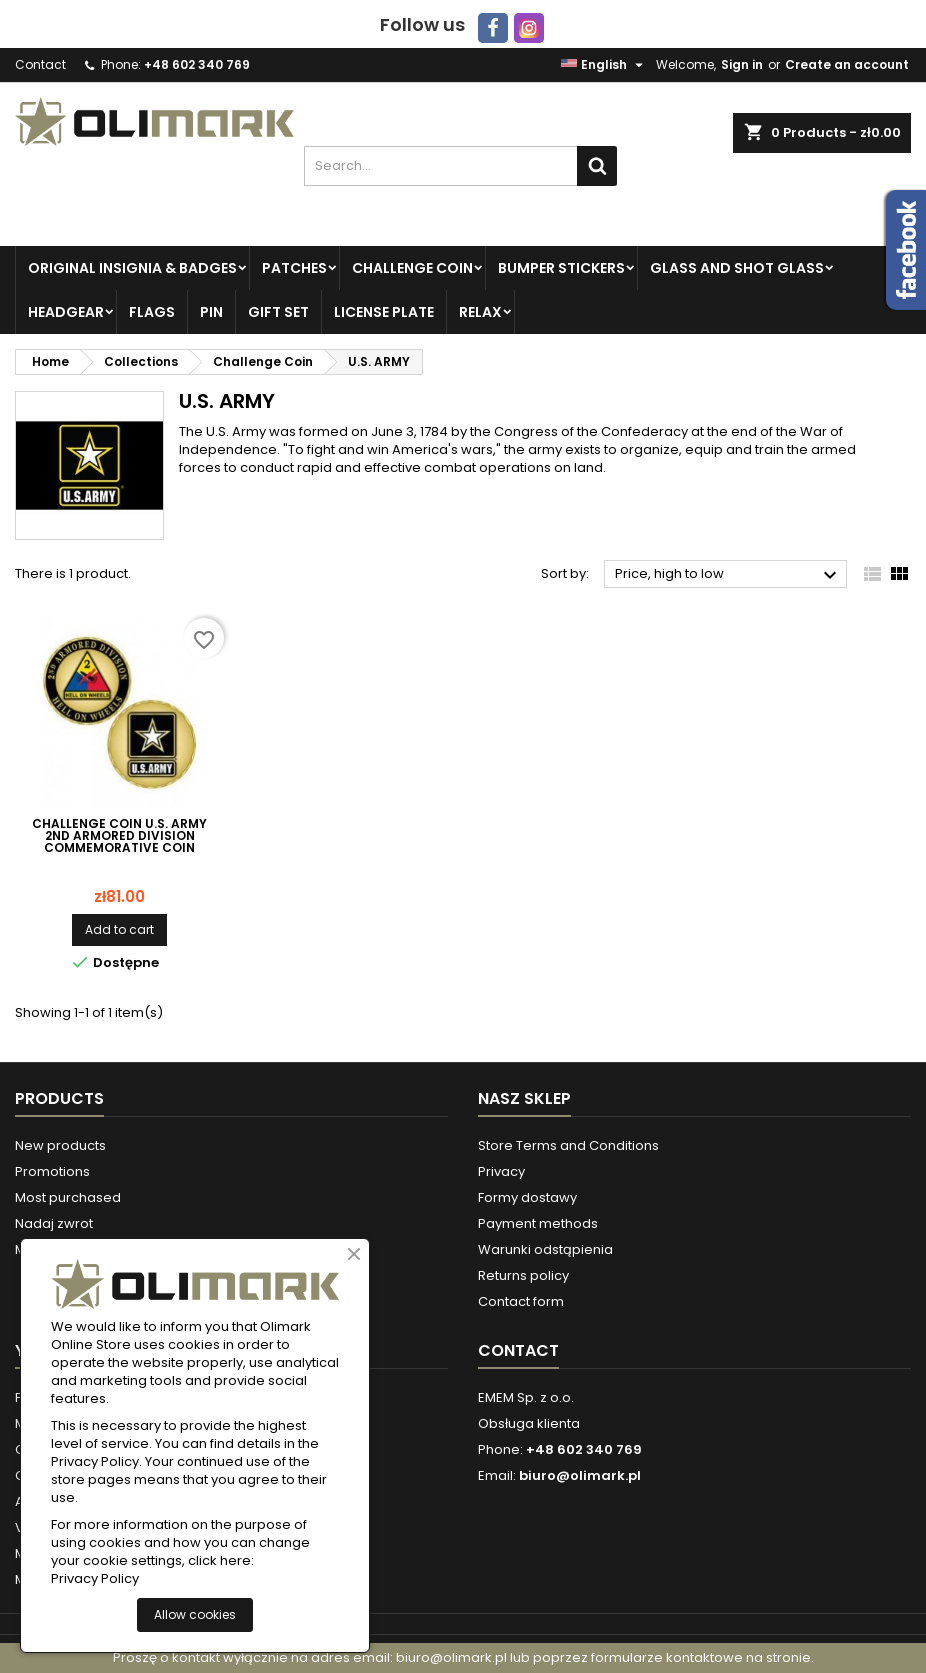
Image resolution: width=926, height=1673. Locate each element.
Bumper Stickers (561, 268)
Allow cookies (195, 1614)
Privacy (501, 1171)
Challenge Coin (412, 268)
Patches (294, 268)
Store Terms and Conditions (568, 1145)
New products (60, 1145)
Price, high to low (728, 575)
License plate (384, 312)
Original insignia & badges (132, 268)
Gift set (278, 312)
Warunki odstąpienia (545, 1249)
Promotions (52, 1171)
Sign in (742, 64)
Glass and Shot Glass (737, 268)
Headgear (66, 312)
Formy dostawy (527, 1197)
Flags (152, 312)
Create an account (847, 64)
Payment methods (538, 1223)
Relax (480, 312)
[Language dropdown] (604, 65)
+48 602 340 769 (197, 64)
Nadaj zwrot (54, 1223)
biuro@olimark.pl (580, 1475)
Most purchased (68, 1197)
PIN (211, 312)
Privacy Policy (95, 1579)
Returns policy (523, 1275)
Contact (40, 64)
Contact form (521, 1301)
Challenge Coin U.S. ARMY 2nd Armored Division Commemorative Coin (119, 836)
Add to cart (119, 929)
